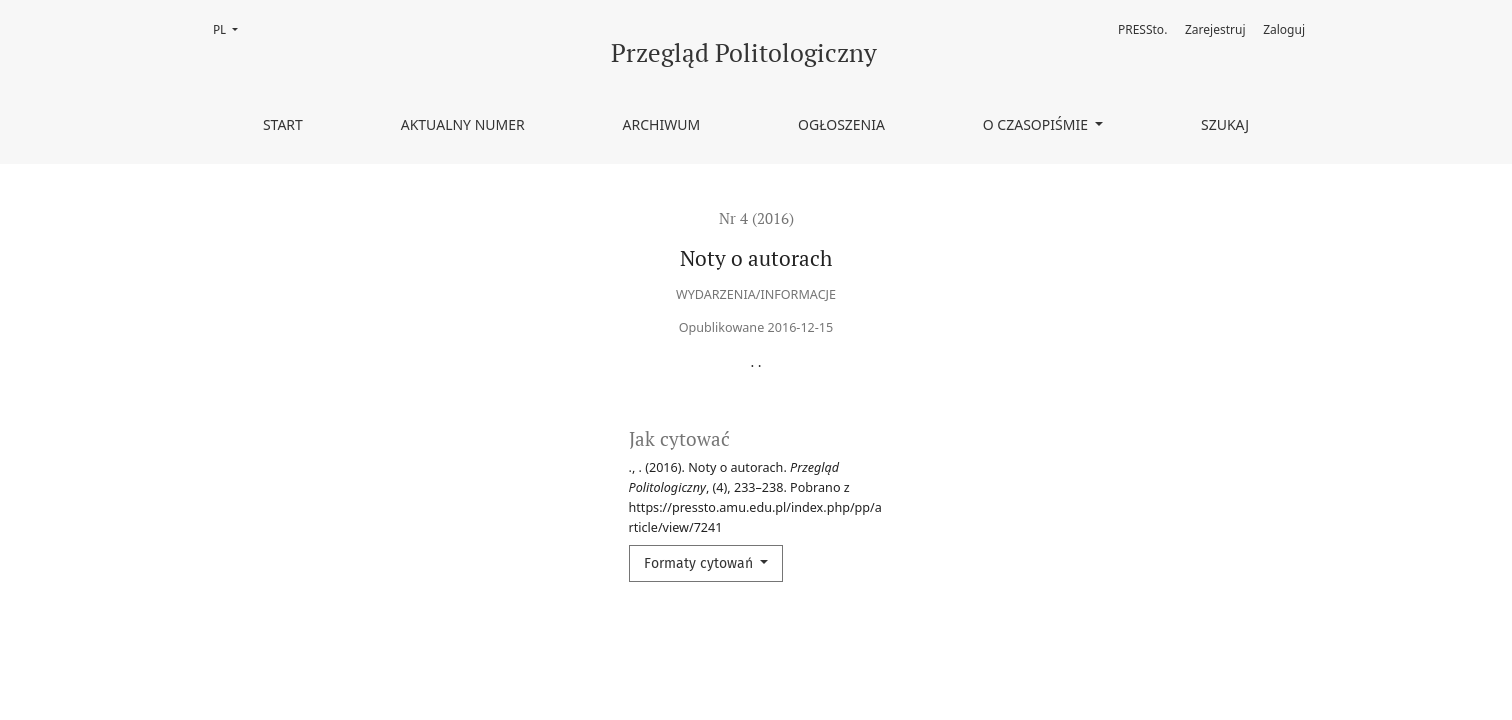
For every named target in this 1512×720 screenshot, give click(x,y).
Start (283, 124)
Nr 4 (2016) (756, 218)
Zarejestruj (1215, 29)
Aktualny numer (463, 124)
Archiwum (662, 124)
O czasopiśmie (1037, 124)
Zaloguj (1284, 29)
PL (231, 28)
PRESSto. (1142, 29)
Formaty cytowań (700, 563)
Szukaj (1225, 124)
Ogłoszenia (841, 124)
